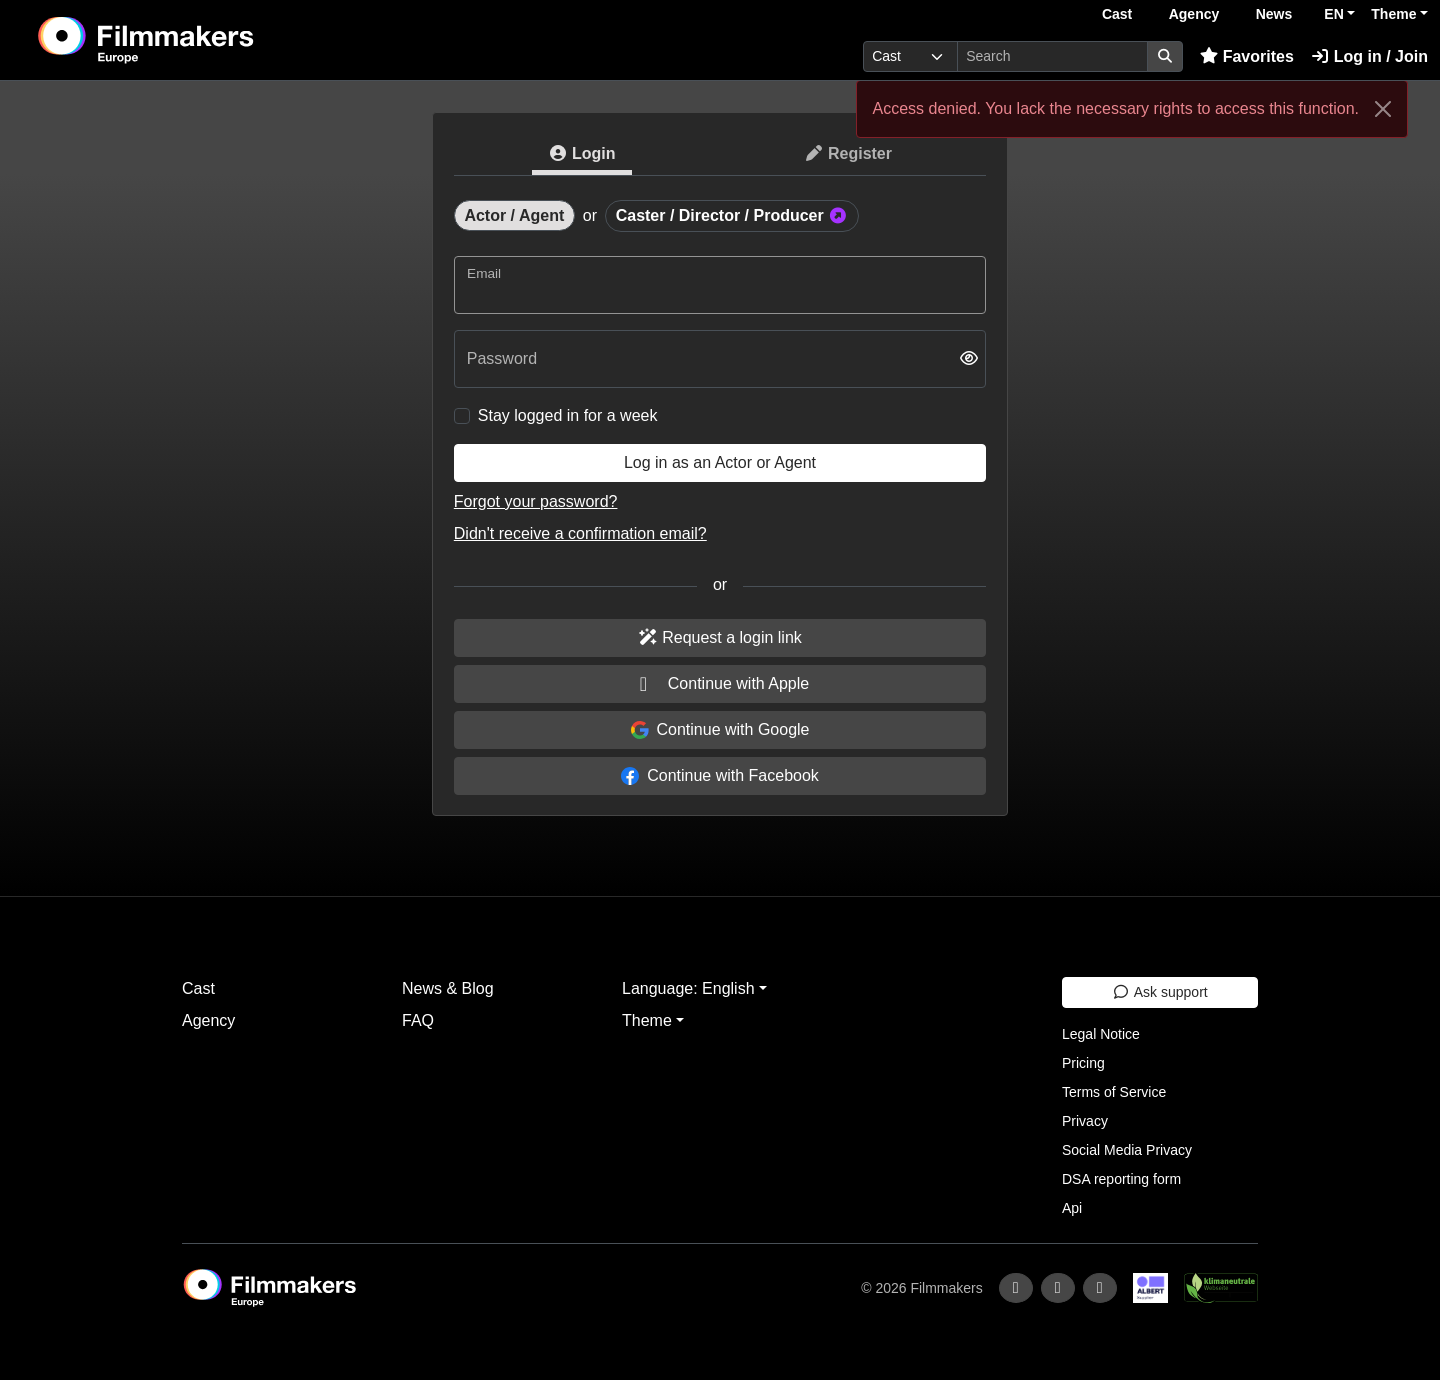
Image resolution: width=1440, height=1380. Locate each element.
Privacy (1085, 1121)
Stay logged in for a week (568, 415)
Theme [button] (1393, 14)
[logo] (195, 40)
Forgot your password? (536, 501)
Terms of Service (1114, 1092)
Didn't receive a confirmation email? (580, 533)
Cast (1117, 14)
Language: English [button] (688, 988)
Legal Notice (1101, 1034)
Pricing (1083, 1063)
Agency (1194, 14)
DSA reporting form (1121, 1179)
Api (1072, 1208)
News (1274, 14)
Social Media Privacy (1127, 1150)
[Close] (1383, 109)
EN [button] (1333, 14)
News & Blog (448, 988)
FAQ (418, 1020)
